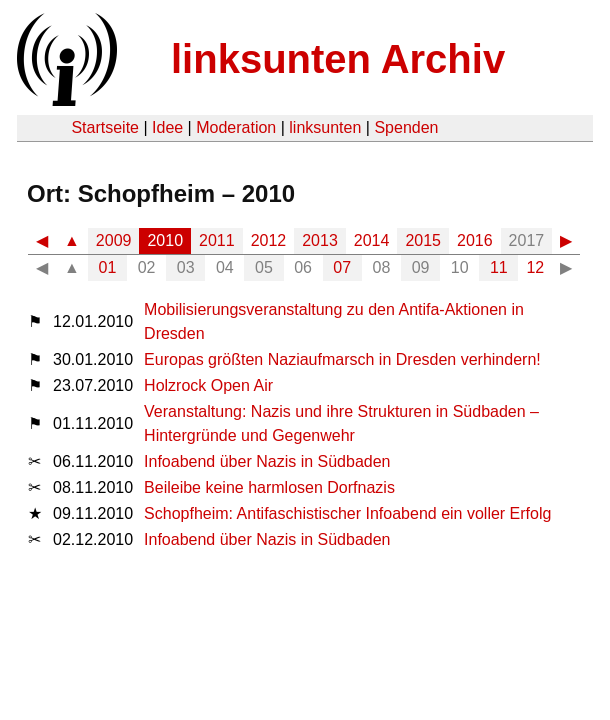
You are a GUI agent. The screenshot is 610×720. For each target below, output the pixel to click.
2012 (269, 240)
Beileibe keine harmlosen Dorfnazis (269, 487)
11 (499, 267)
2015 (423, 240)
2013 (320, 240)
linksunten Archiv (338, 59)
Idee (167, 127)
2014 (372, 240)
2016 (475, 240)
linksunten (325, 127)
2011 (217, 240)
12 (535, 267)
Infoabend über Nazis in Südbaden (267, 461)
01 (108, 267)
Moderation (236, 127)
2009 (114, 240)
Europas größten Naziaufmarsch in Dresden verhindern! (342, 359)
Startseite (105, 127)
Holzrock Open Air (208, 385)
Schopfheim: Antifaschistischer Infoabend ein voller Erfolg (347, 513)
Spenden (406, 127)
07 (342, 267)
